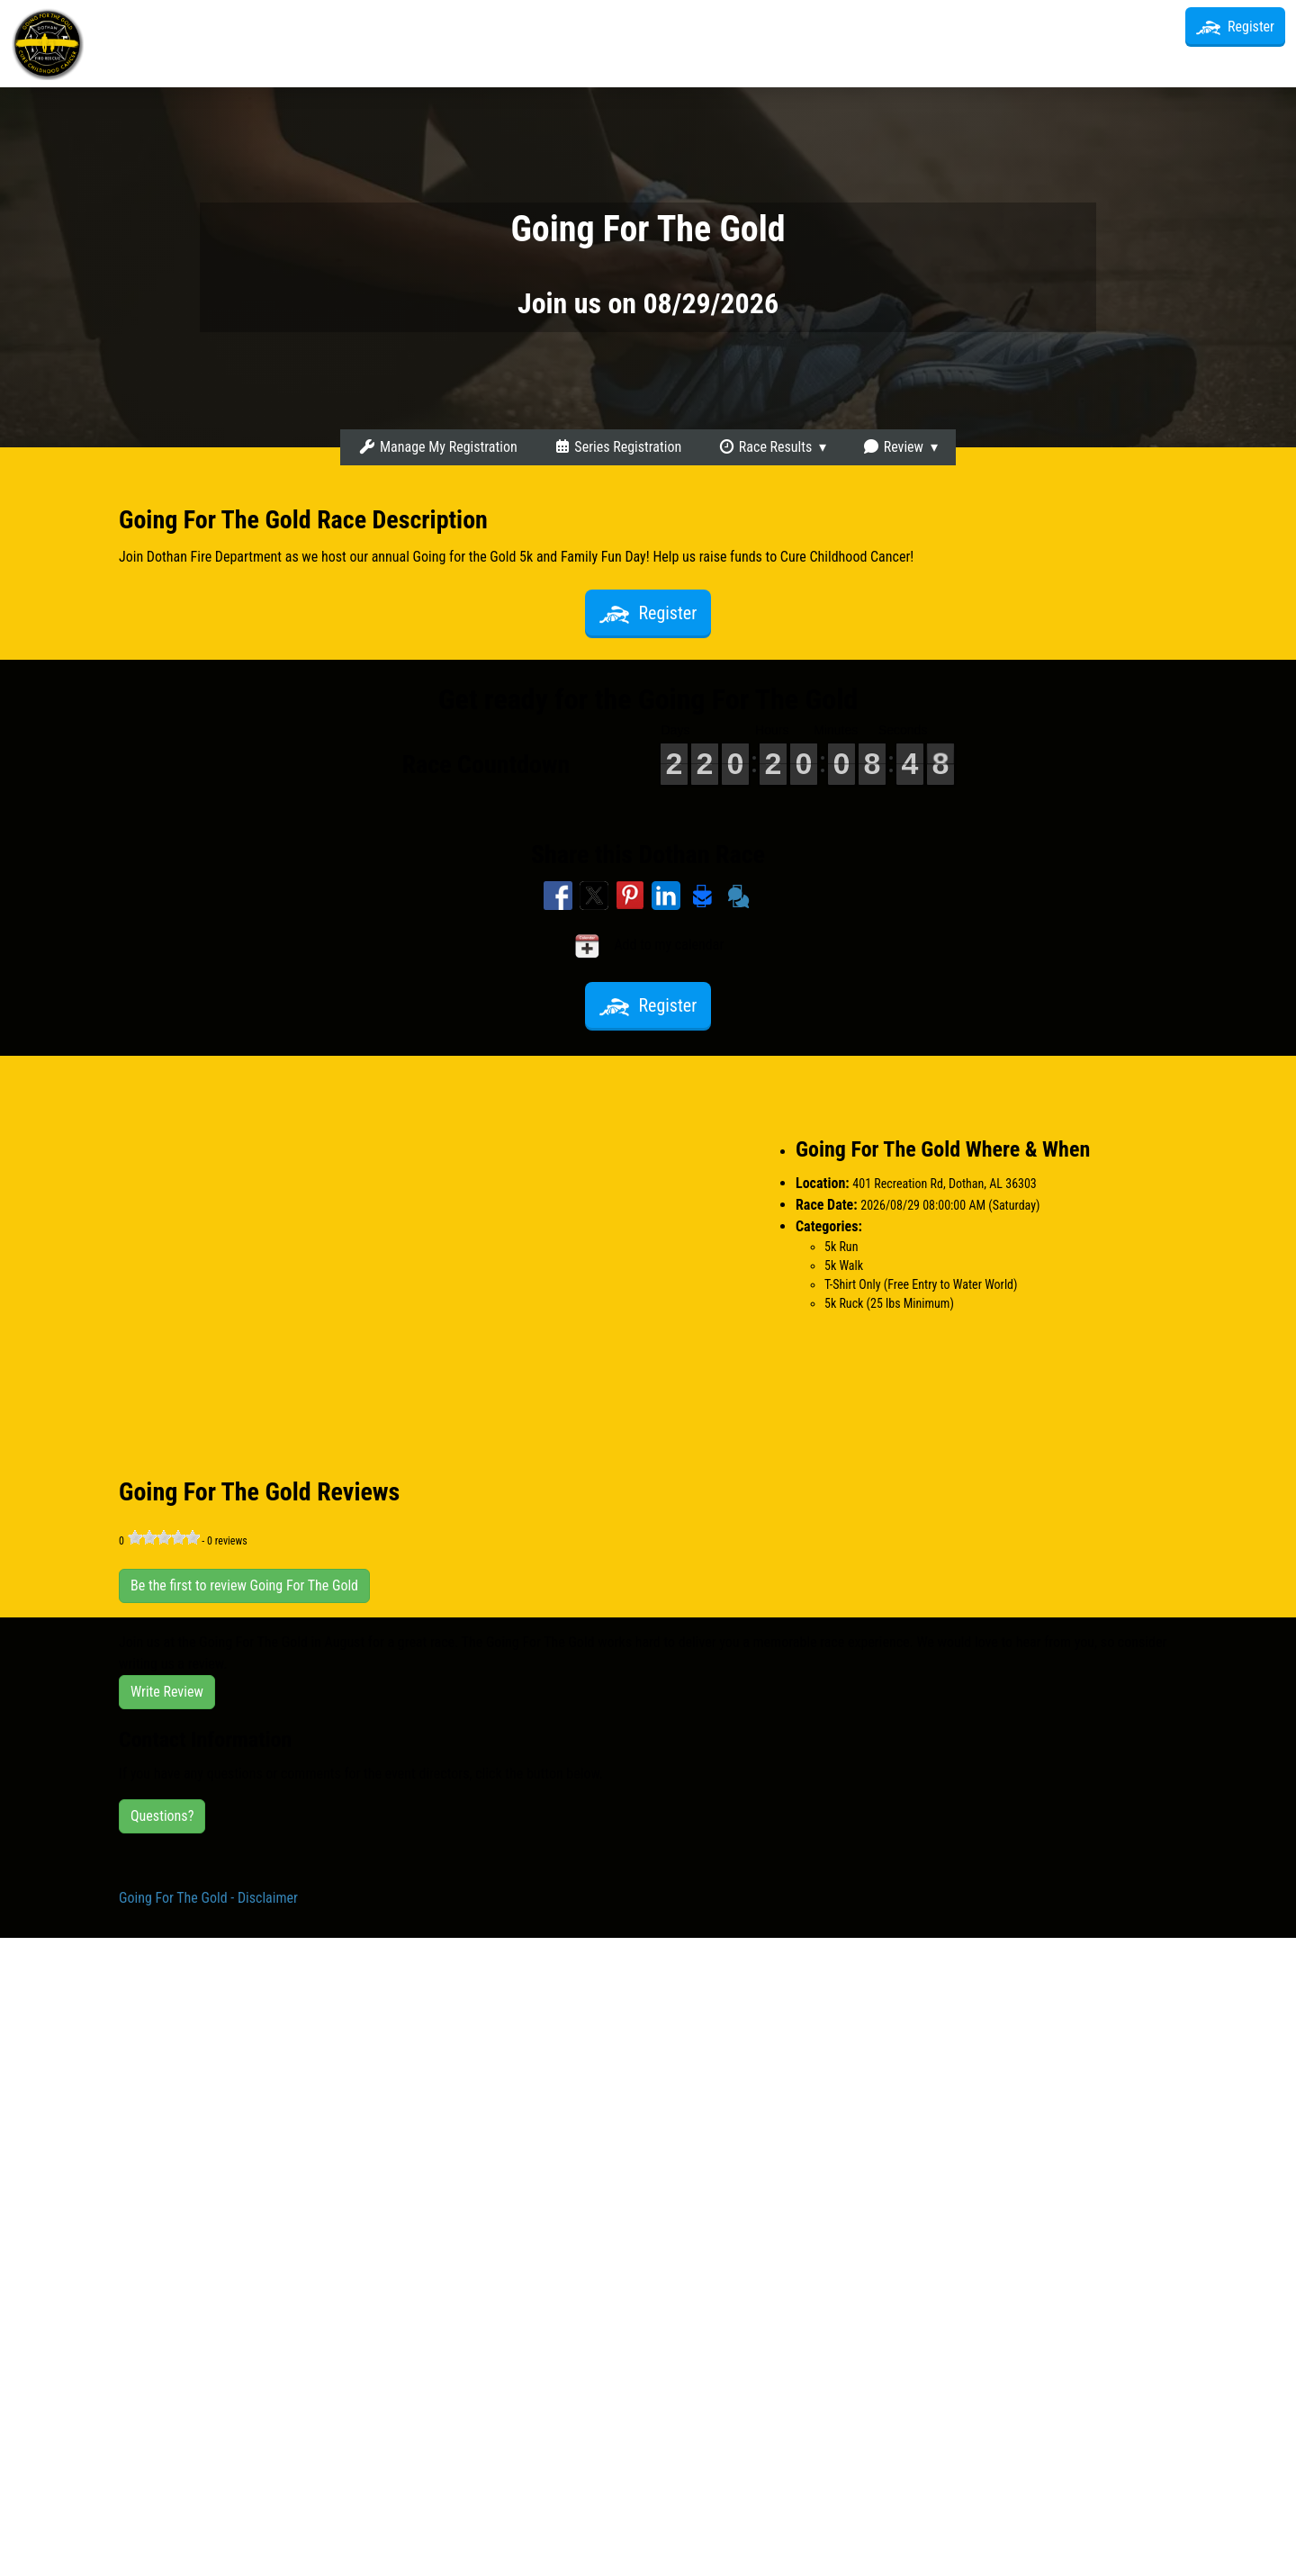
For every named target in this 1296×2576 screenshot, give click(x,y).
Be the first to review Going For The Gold (244, 1585)
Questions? (162, 1815)
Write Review (166, 1691)
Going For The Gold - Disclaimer (208, 1897)
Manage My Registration (437, 446)
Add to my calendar (648, 946)
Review (892, 446)
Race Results (764, 446)
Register (1235, 26)
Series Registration (617, 446)
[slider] (164, 1537)
